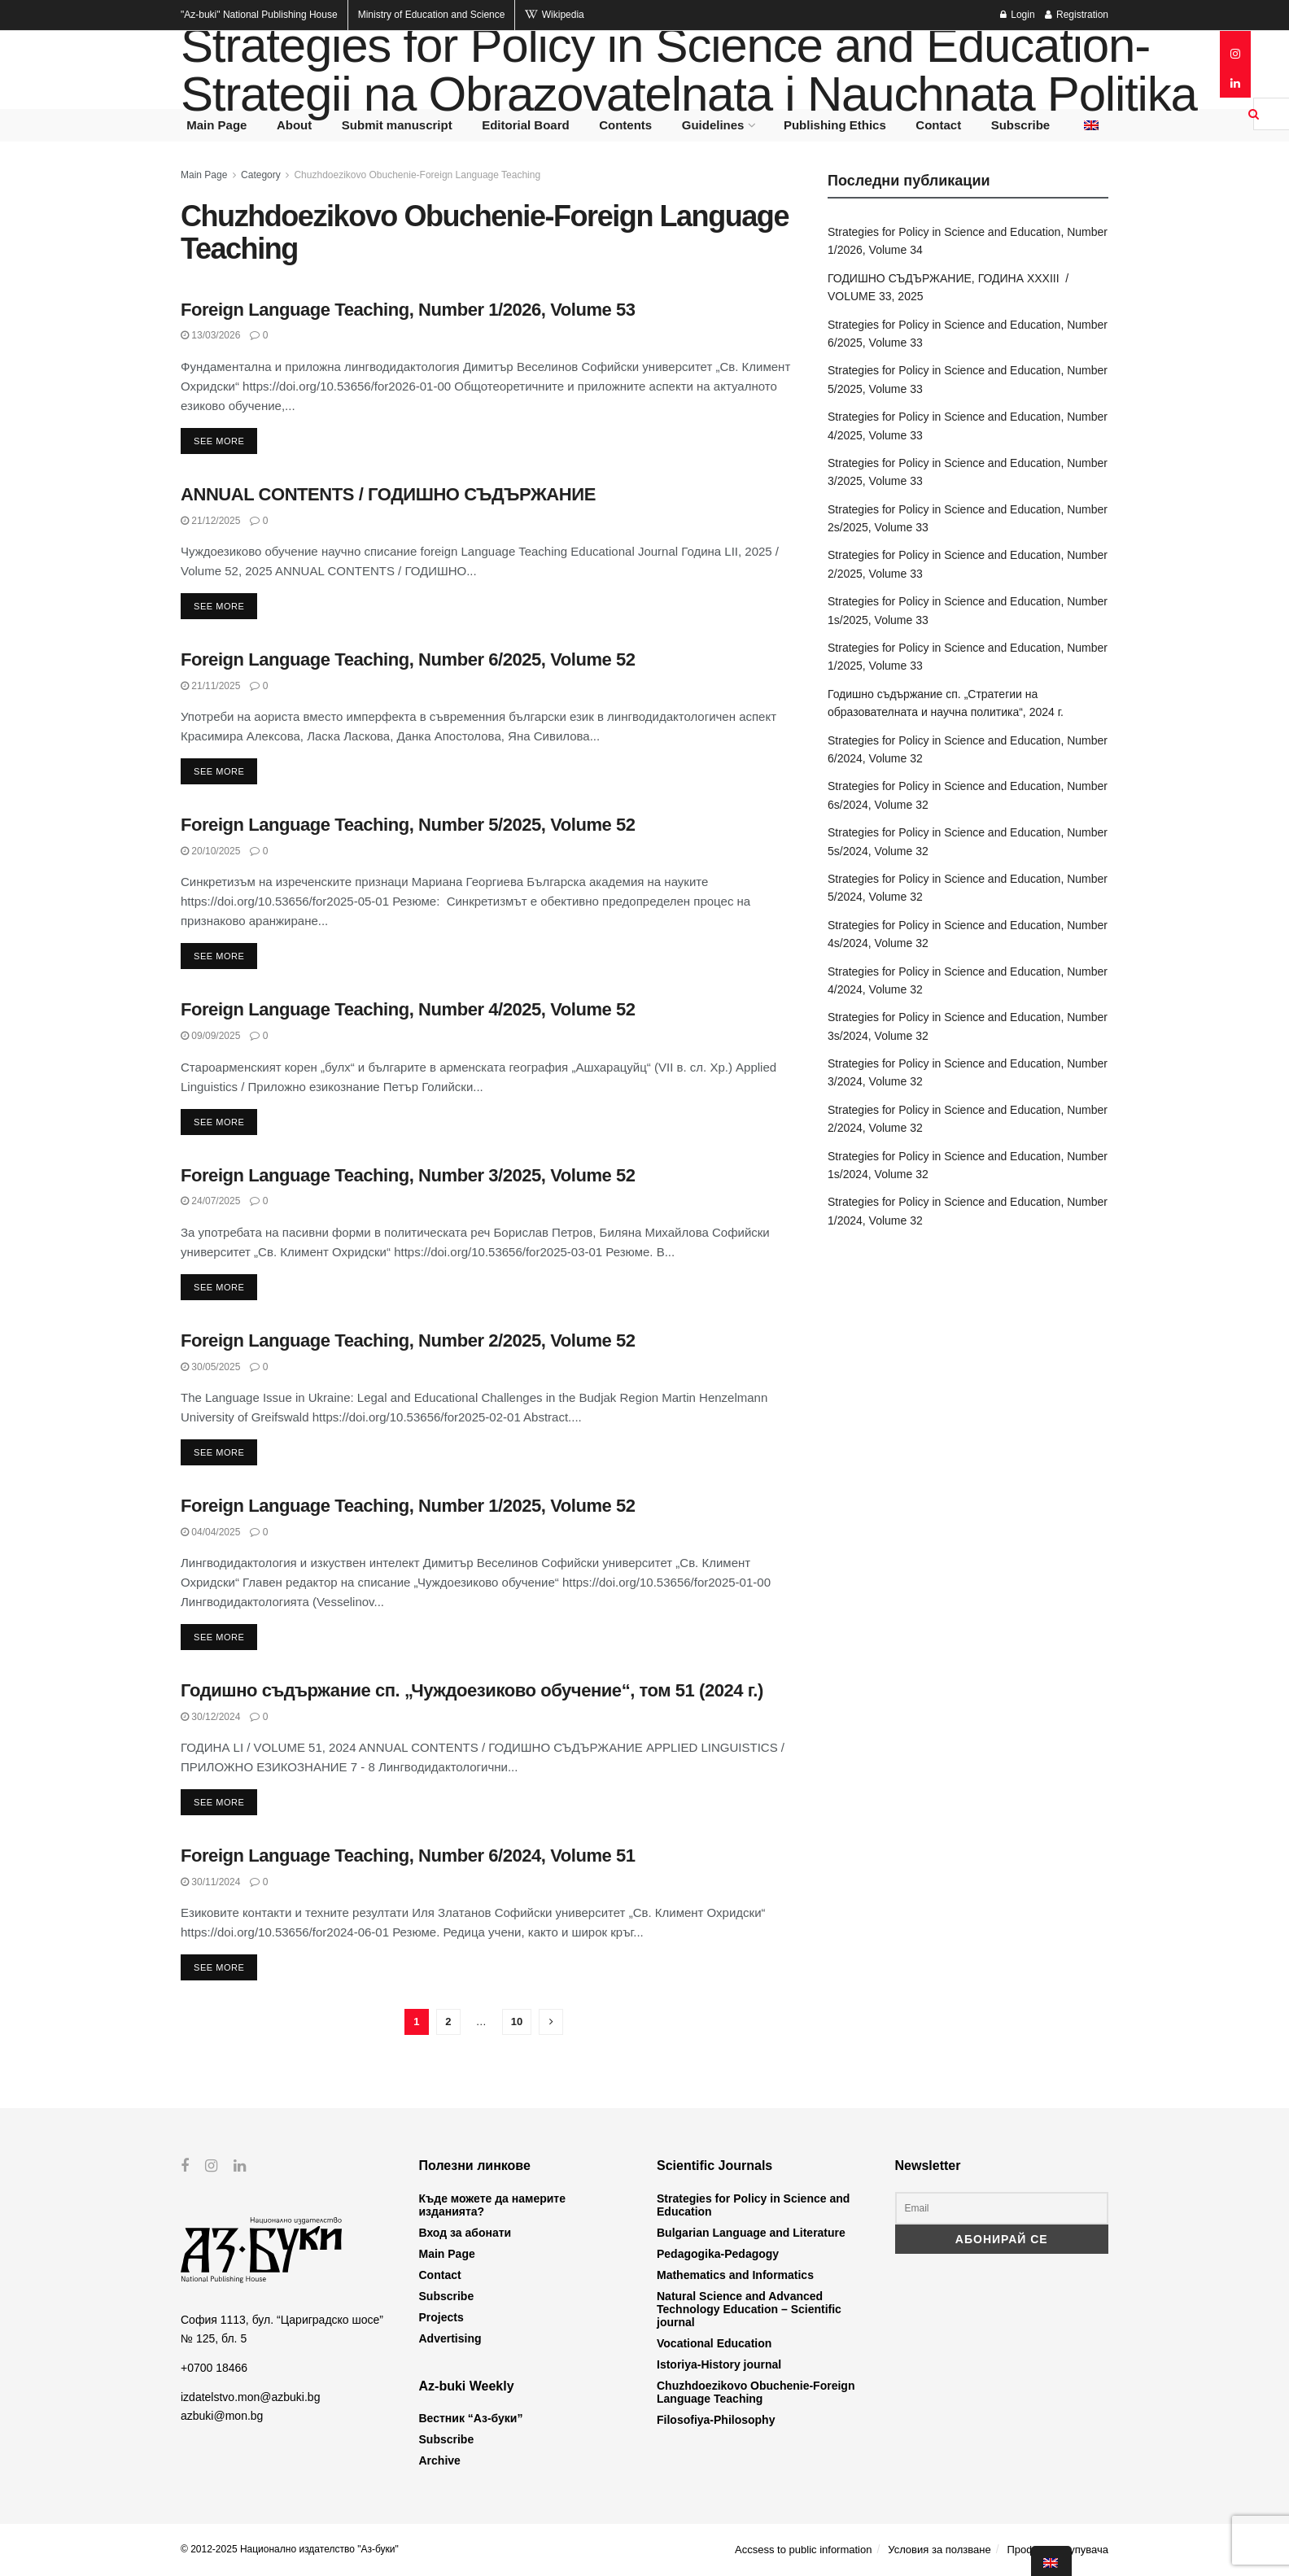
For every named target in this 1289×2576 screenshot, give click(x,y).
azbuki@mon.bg (222, 2414)
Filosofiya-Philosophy (716, 2419)
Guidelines (713, 125)
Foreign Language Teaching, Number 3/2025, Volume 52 (408, 1175)
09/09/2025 (210, 1035)
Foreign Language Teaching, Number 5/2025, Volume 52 (408, 824)
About (294, 125)
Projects (441, 2317)
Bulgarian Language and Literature (751, 2232)
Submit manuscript (397, 125)
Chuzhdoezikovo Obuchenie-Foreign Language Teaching (417, 175)
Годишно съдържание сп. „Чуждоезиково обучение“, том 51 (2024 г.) (472, 1690)
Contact (938, 125)
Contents (625, 125)
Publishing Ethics (835, 125)
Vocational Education (714, 2343)
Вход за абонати (465, 2232)
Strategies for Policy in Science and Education (753, 2205)
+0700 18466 (214, 2367)
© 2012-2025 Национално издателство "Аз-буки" (290, 2549)
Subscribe (1021, 125)
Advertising (450, 2338)
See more (219, 441)
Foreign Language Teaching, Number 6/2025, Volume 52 (408, 659)
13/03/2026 (210, 335)
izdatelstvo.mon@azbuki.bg (250, 2397)
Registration (1076, 14)
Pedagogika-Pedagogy (718, 2253)
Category (261, 175)
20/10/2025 (210, 851)
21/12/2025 (210, 520)
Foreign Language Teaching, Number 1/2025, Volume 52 (408, 1505)
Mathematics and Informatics (735, 2274)
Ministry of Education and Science (431, 14)
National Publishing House (259, 14)
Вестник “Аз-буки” (471, 2418)
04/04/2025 (210, 1532)
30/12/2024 (210, 1716)
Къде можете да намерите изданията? (492, 2205)
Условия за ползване (939, 2549)
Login (1017, 14)
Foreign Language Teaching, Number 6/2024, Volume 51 (408, 1855)
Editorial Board (526, 125)
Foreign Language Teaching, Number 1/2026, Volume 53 (408, 309)
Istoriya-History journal (719, 2364)
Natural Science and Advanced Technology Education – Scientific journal (749, 2309)
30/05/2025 (210, 1367)
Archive (440, 2460)
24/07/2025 (210, 1201)
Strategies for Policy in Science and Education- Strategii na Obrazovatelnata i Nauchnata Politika (689, 70)
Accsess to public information (803, 2549)
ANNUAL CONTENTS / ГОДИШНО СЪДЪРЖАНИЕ (388, 494)
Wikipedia (554, 14)
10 (516, 2021)
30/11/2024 (210, 1882)
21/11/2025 (210, 686)
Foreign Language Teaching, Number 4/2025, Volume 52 (408, 1009)
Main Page (216, 125)
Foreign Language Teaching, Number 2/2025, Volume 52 (408, 1340)
